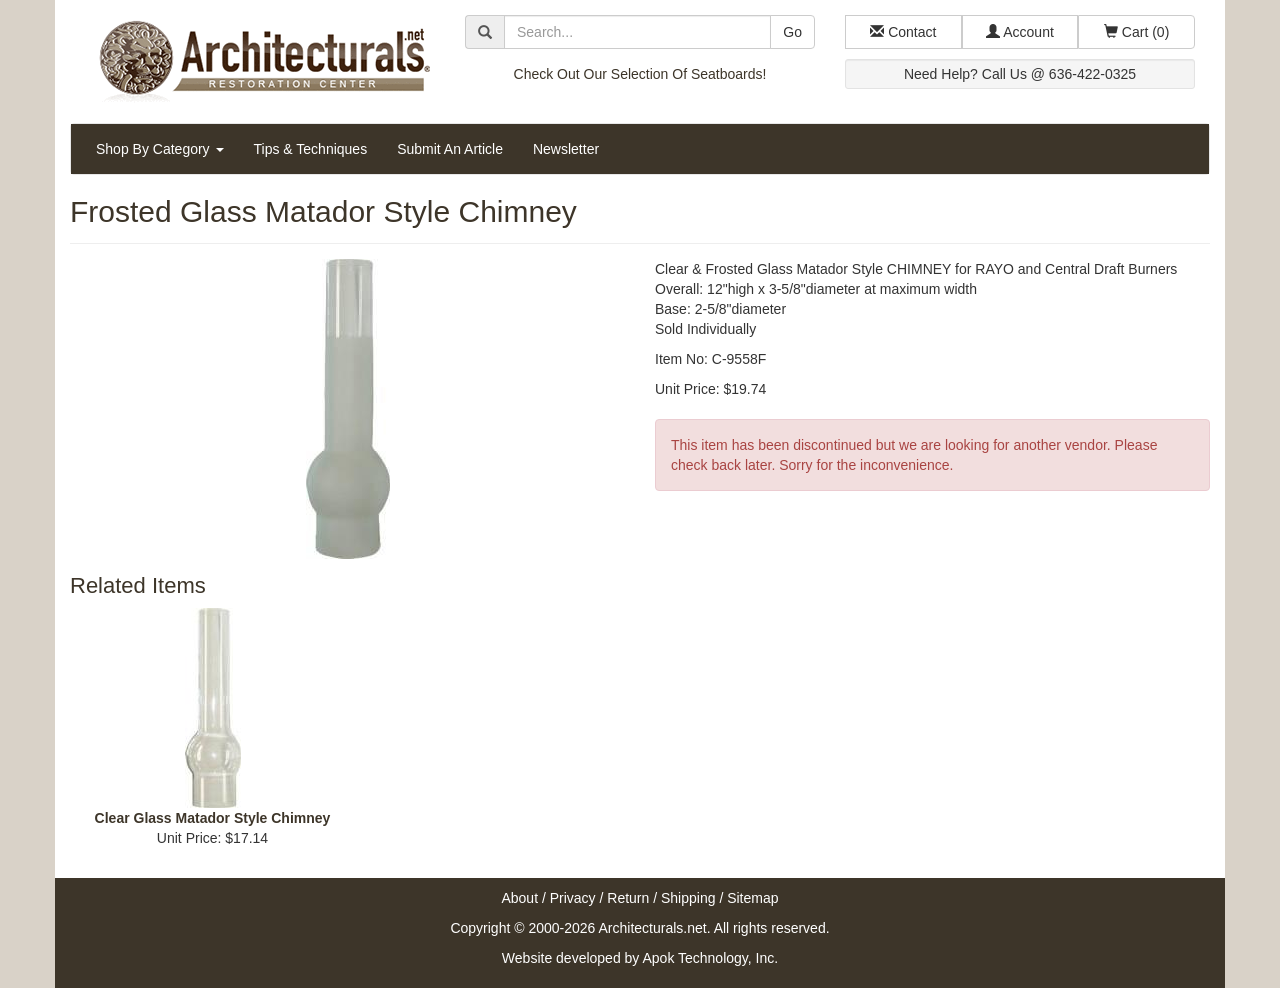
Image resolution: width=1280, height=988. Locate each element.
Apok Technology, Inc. (710, 958)
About (519, 898)
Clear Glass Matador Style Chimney (213, 818)
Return (628, 898)
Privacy (573, 898)
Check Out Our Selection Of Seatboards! (640, 74)
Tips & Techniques (311, 149)
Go (792, 32)
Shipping (688, 898)
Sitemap (752, 898)
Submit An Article (450, 149)
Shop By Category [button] (160, 149)
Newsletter (566, 149)
